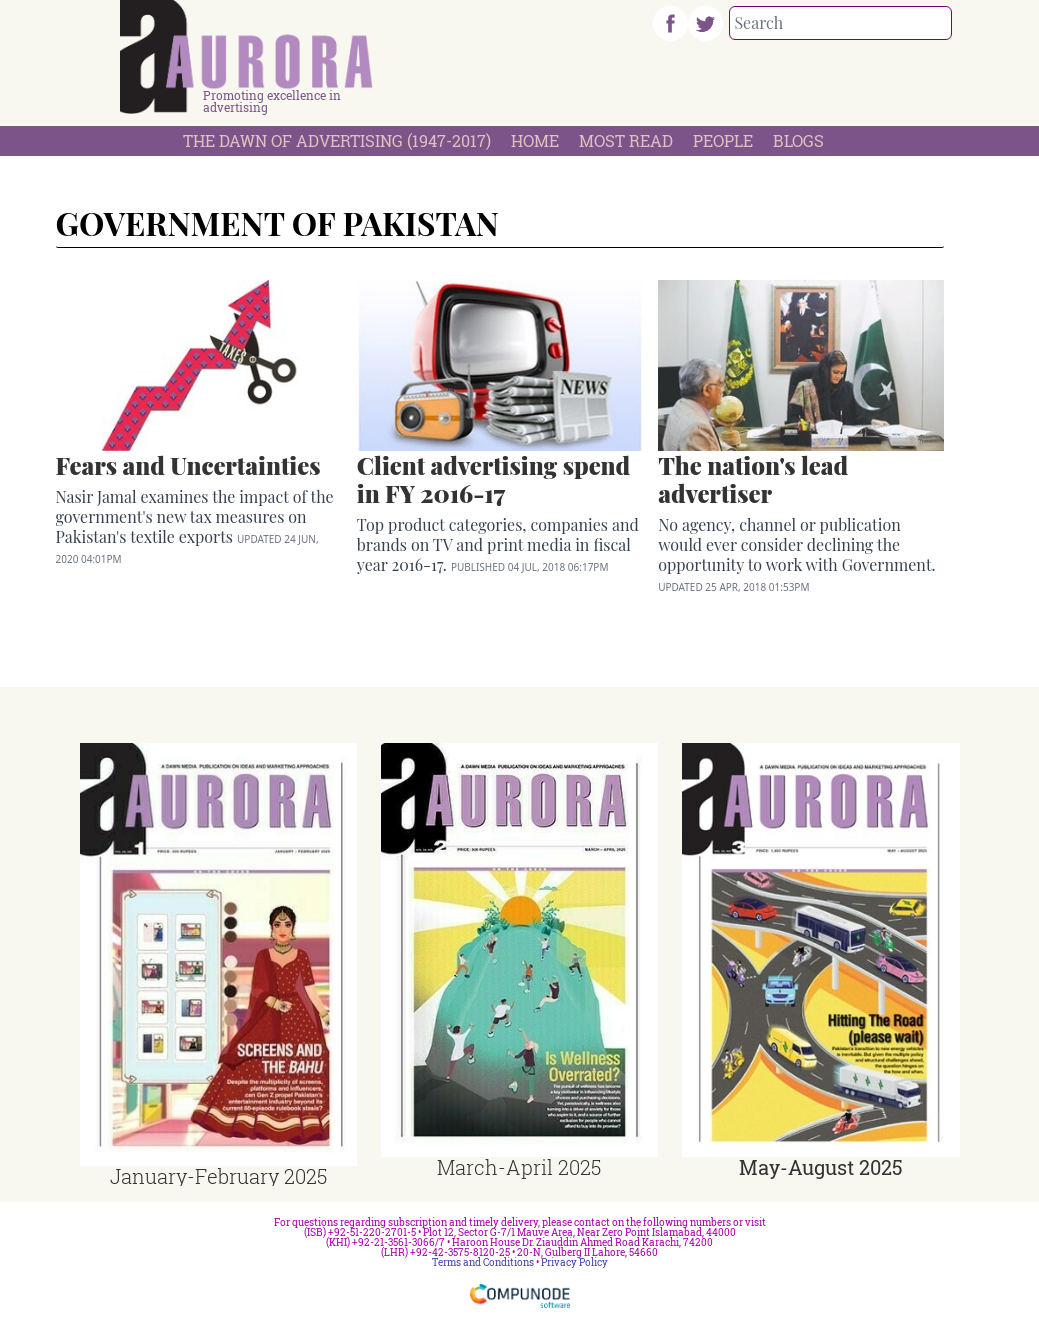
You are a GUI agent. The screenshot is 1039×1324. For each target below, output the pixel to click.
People (723, 140)
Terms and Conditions (483, 1262)
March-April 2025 (519, 1167)
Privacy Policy (574, 1262)
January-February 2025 (218, 1176)
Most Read (626, 140)
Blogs (798, 140)
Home (535, 140)
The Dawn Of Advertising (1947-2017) (337, 140)
